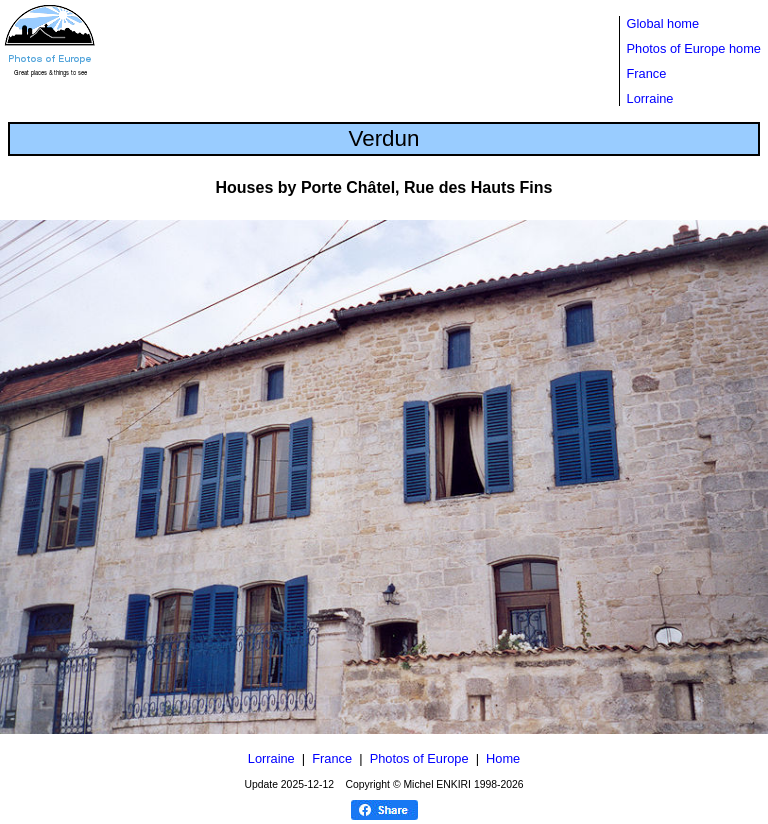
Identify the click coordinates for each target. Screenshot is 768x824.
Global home (663, 23)
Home (503, 758)
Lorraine (650, 98)
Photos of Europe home (694, 48)
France (647, 73)
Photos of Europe (419, 758)
